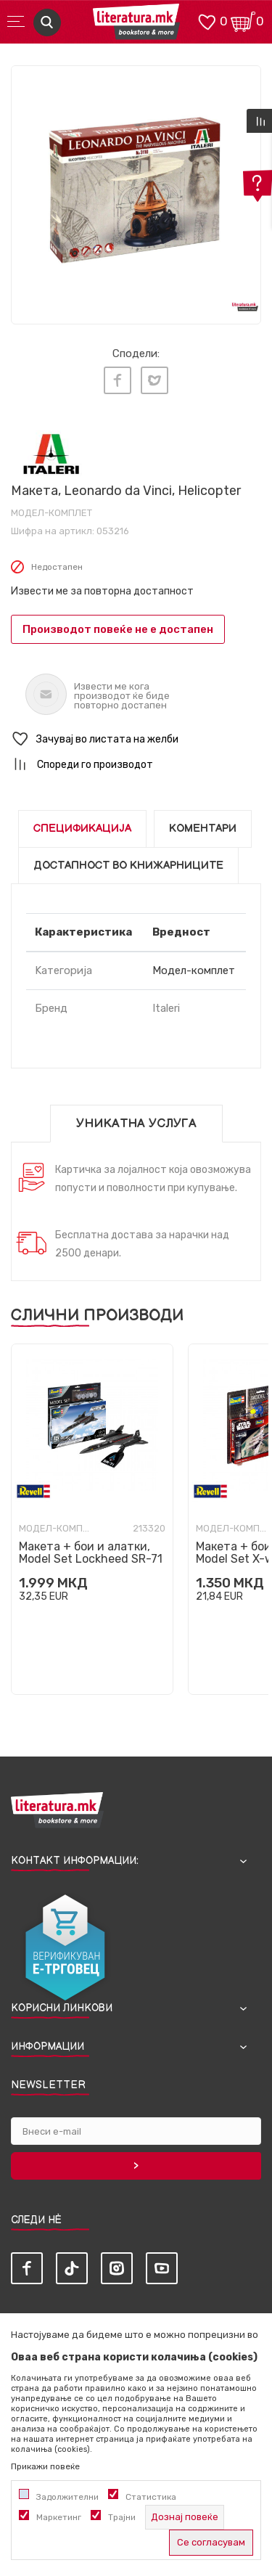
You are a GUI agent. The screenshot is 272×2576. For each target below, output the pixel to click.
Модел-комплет (51, 512)
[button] (136, 739)
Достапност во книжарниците (128, 865)
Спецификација (82, 828)
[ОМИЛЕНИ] (206, 20)
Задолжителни (67, 2497)
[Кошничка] (242, 20)
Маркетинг (58, 2517)
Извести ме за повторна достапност (102, 591)
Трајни (122, 2517)
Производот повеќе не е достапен (117, 629)
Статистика (150, 2497)
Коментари (202, 828)
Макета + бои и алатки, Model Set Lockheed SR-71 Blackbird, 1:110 (90, 1558)
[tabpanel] (136, 190)
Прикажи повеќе (45, 2466)
